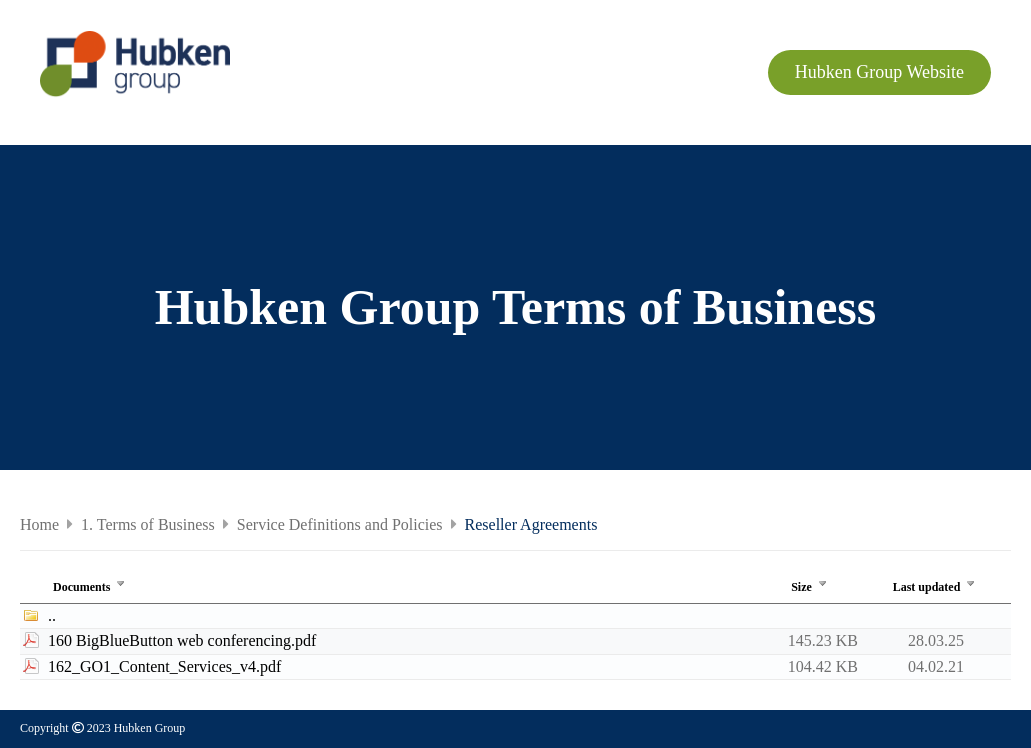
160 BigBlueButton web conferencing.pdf (182, 640)
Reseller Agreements (531, 524)
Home (39, 524)
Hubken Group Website (879, 72)
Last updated (936, 587)
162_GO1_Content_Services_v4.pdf (164, 666)
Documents (91, 587)
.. (52, 615)
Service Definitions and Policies (340, 524)
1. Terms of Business (148, 524)
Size (811, 587)
